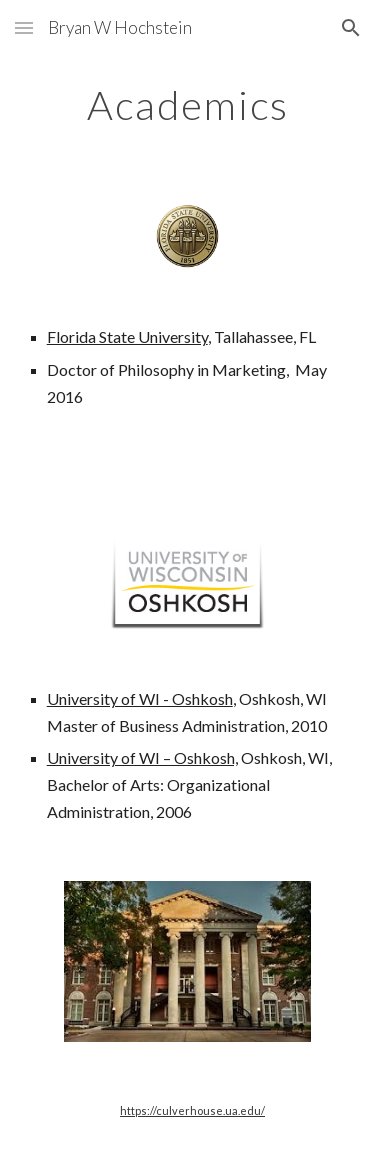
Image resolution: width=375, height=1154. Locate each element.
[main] (188, 105)
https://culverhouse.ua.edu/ (192, 1110)
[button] (24, 27)
